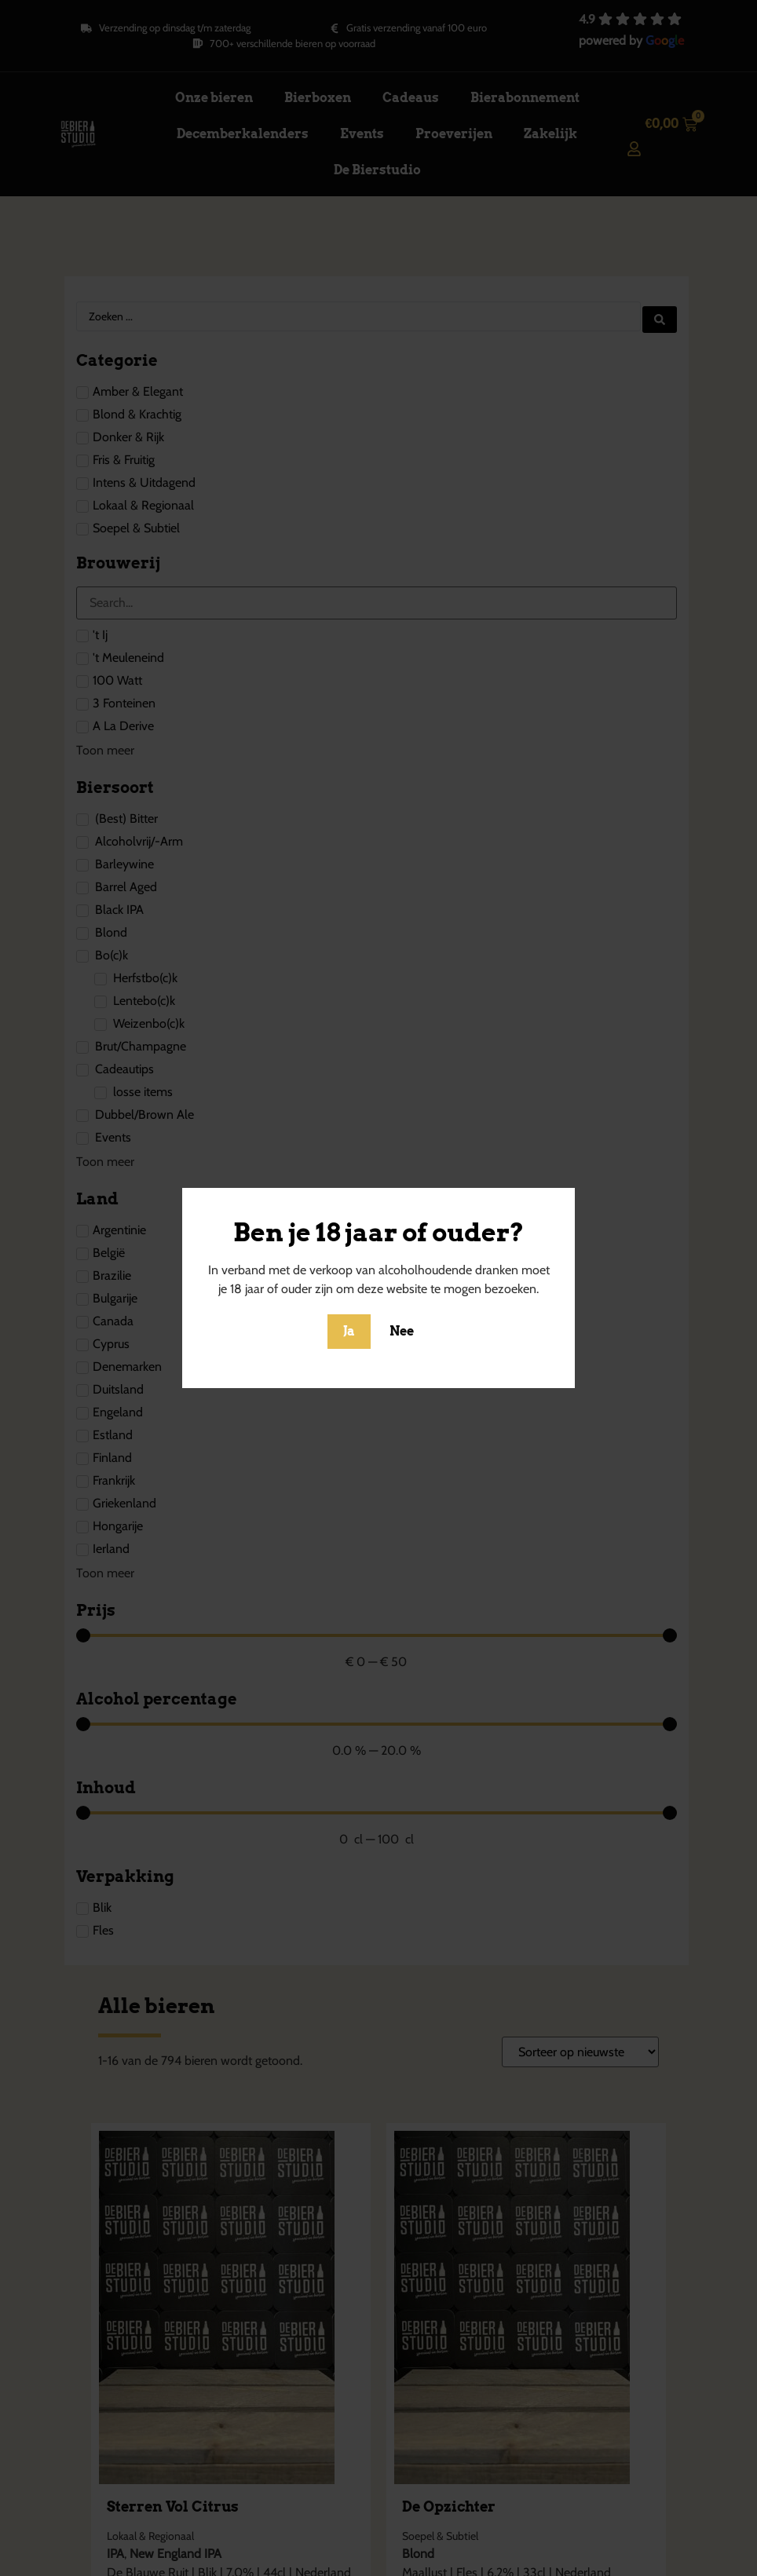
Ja (349, 1331)
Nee (401, 1331)
